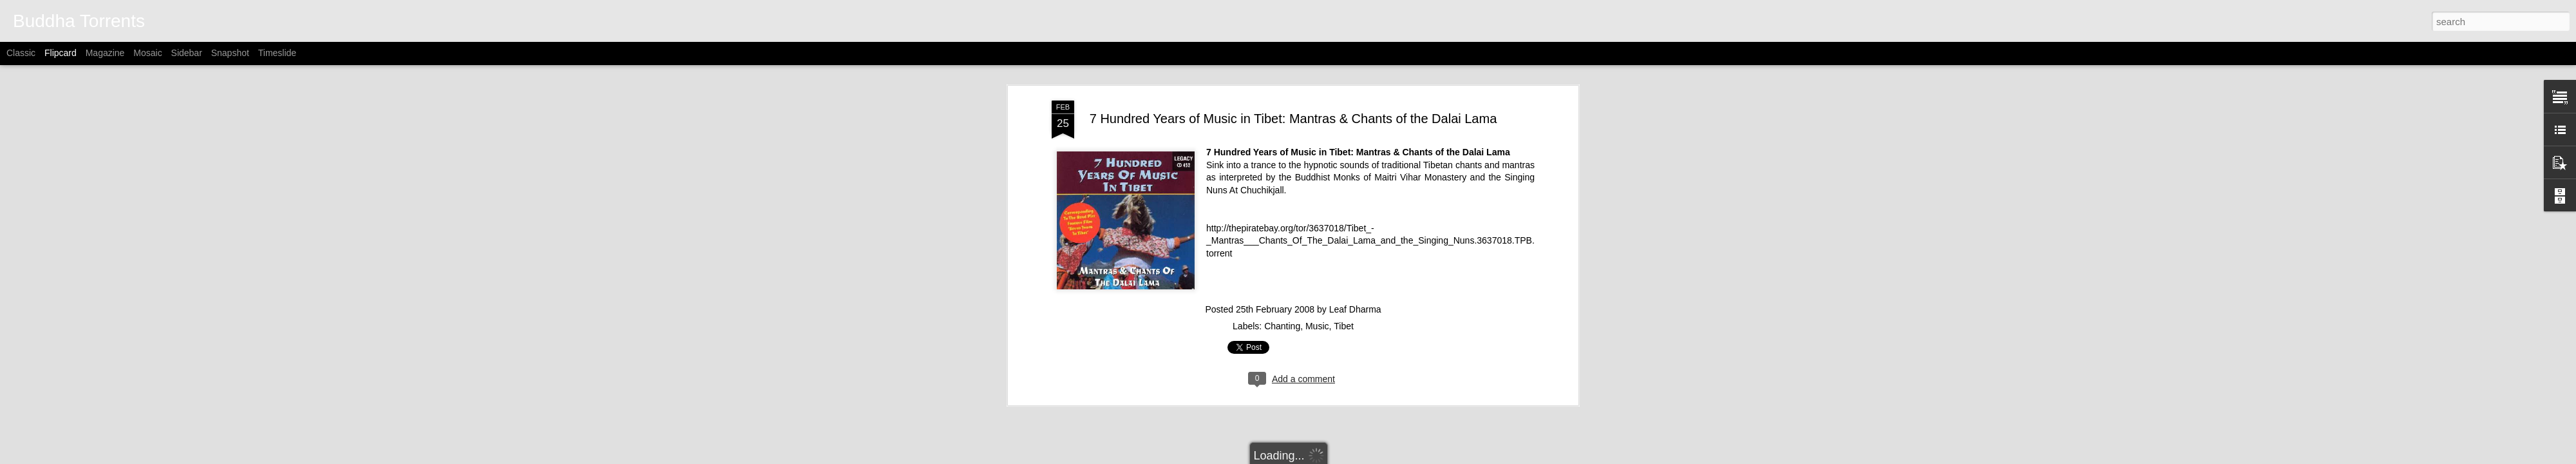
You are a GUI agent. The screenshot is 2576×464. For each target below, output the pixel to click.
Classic (20, 53)
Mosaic (147, 53)
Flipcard (60, 53)
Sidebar (186, 53)
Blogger (1371, 457)
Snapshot (230, 53)
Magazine (105, 53)
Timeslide (277, 53)
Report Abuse (1408, 457)
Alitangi (1304, 457)
